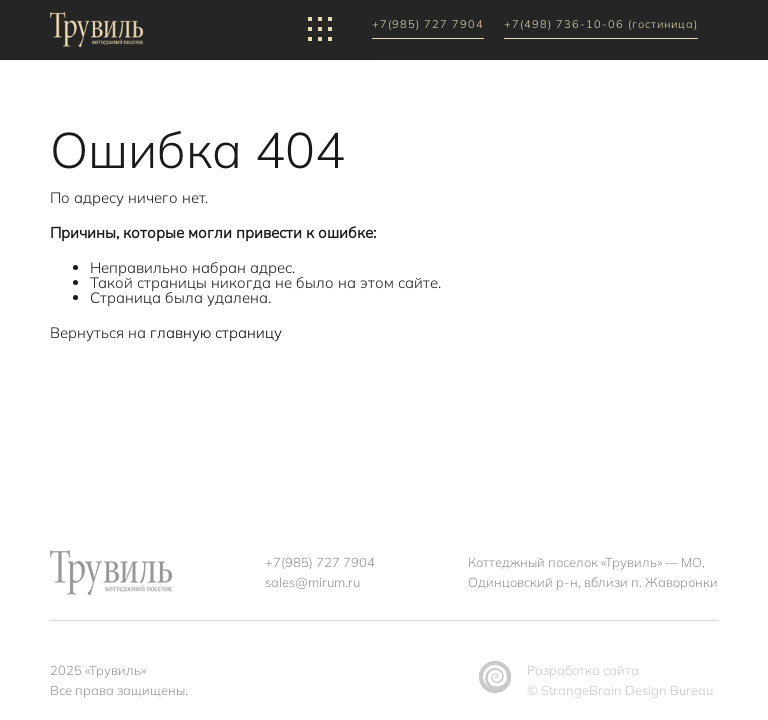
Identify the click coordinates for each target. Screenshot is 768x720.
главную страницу (216, 332)
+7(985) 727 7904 (428, 25)
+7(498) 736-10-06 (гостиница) (601, 25)
